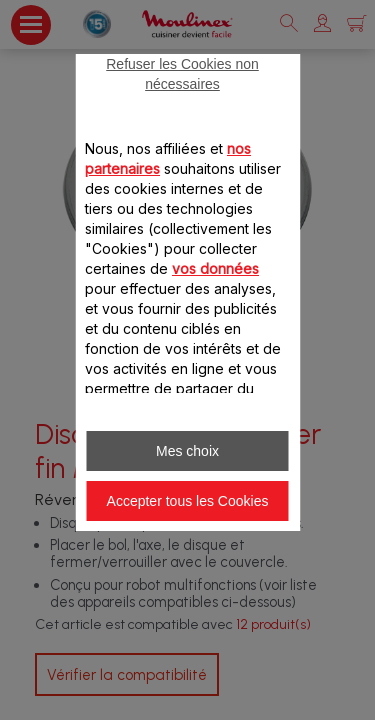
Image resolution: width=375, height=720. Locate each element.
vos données (215, 268)
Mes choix (187, 451)
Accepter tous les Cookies (188, 501)
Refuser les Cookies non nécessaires (182, 74)
